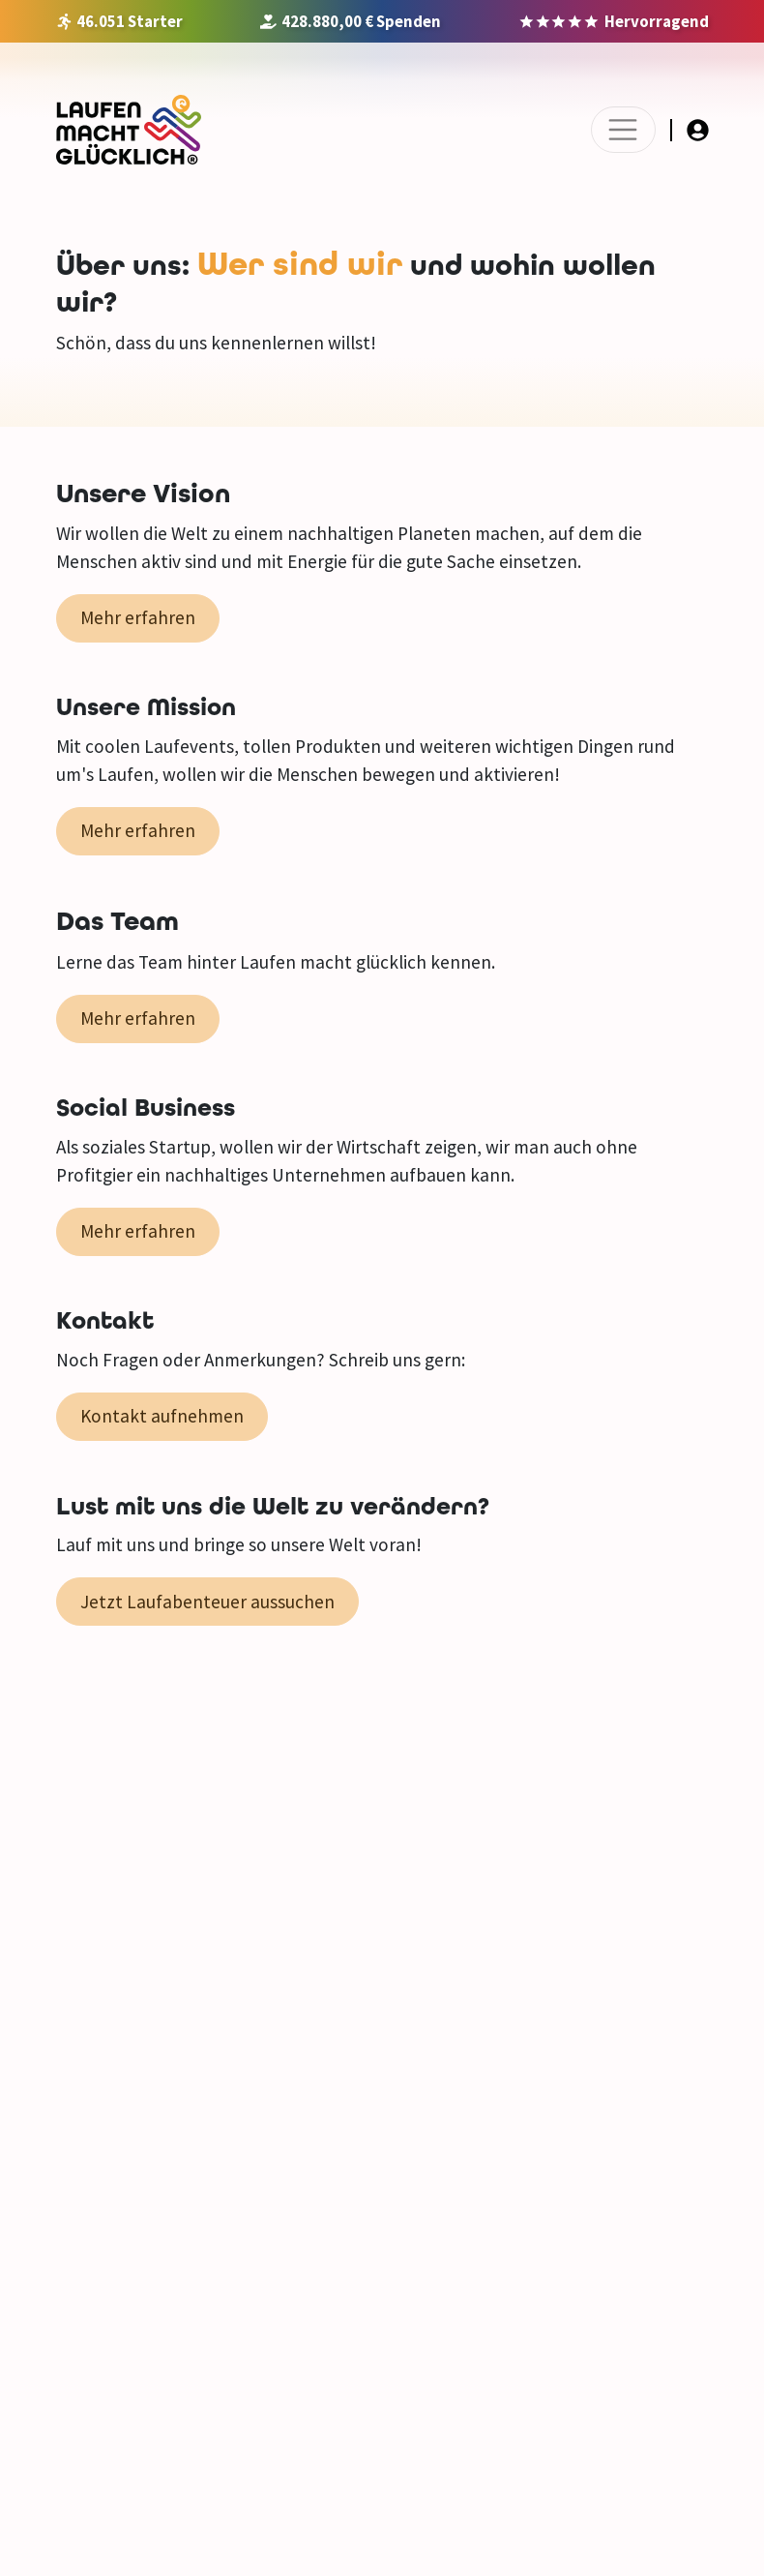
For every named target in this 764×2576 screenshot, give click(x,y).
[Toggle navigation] (623, 129)
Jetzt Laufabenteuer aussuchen (207, 1601)
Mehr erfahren (137, 617)
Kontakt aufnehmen (162, 1415)
